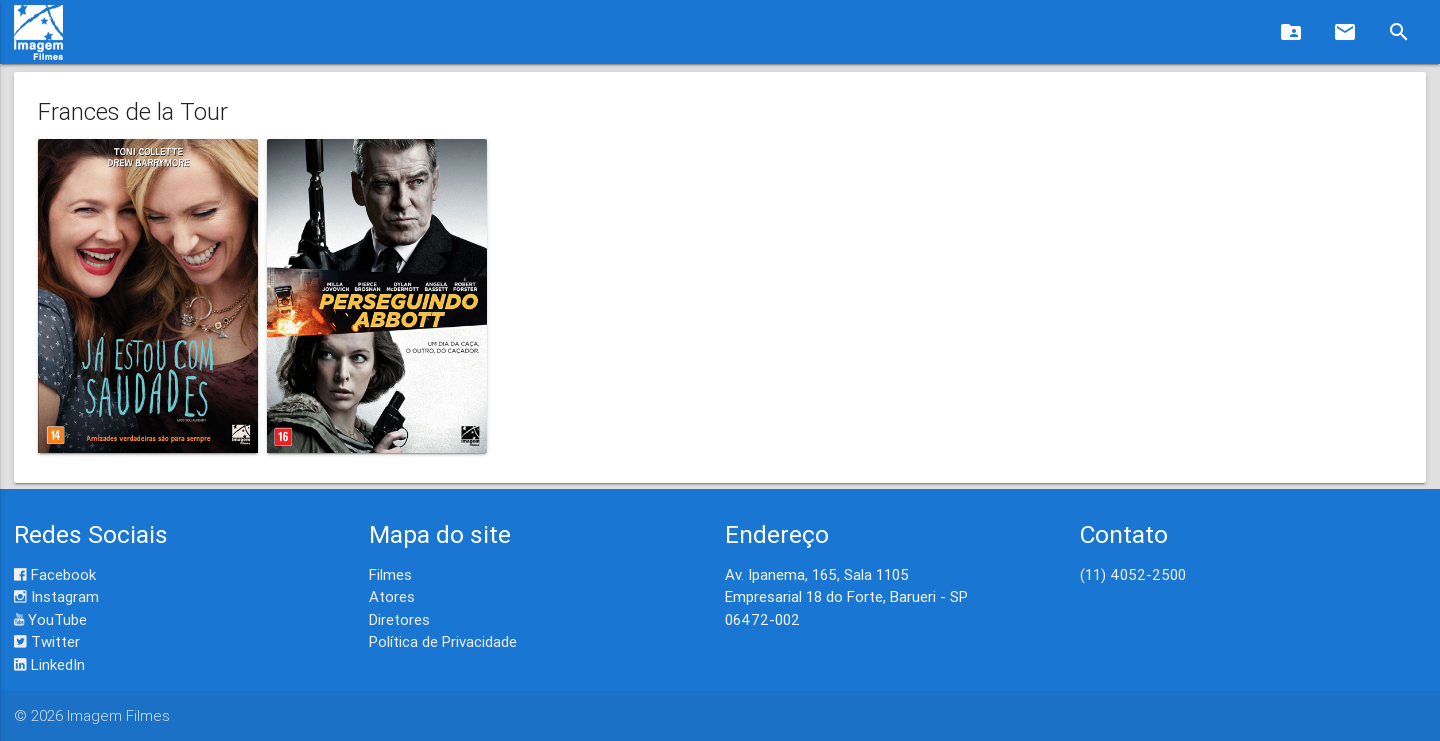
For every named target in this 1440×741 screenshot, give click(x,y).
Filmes (390, 574)
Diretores (399, 619)
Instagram (56, 596)
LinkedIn (49, 664)
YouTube (50, 619)
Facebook (55, 574)
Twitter (47, 641)
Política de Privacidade (443, 641)
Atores (392, 596)
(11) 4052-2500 (1133, 574)
